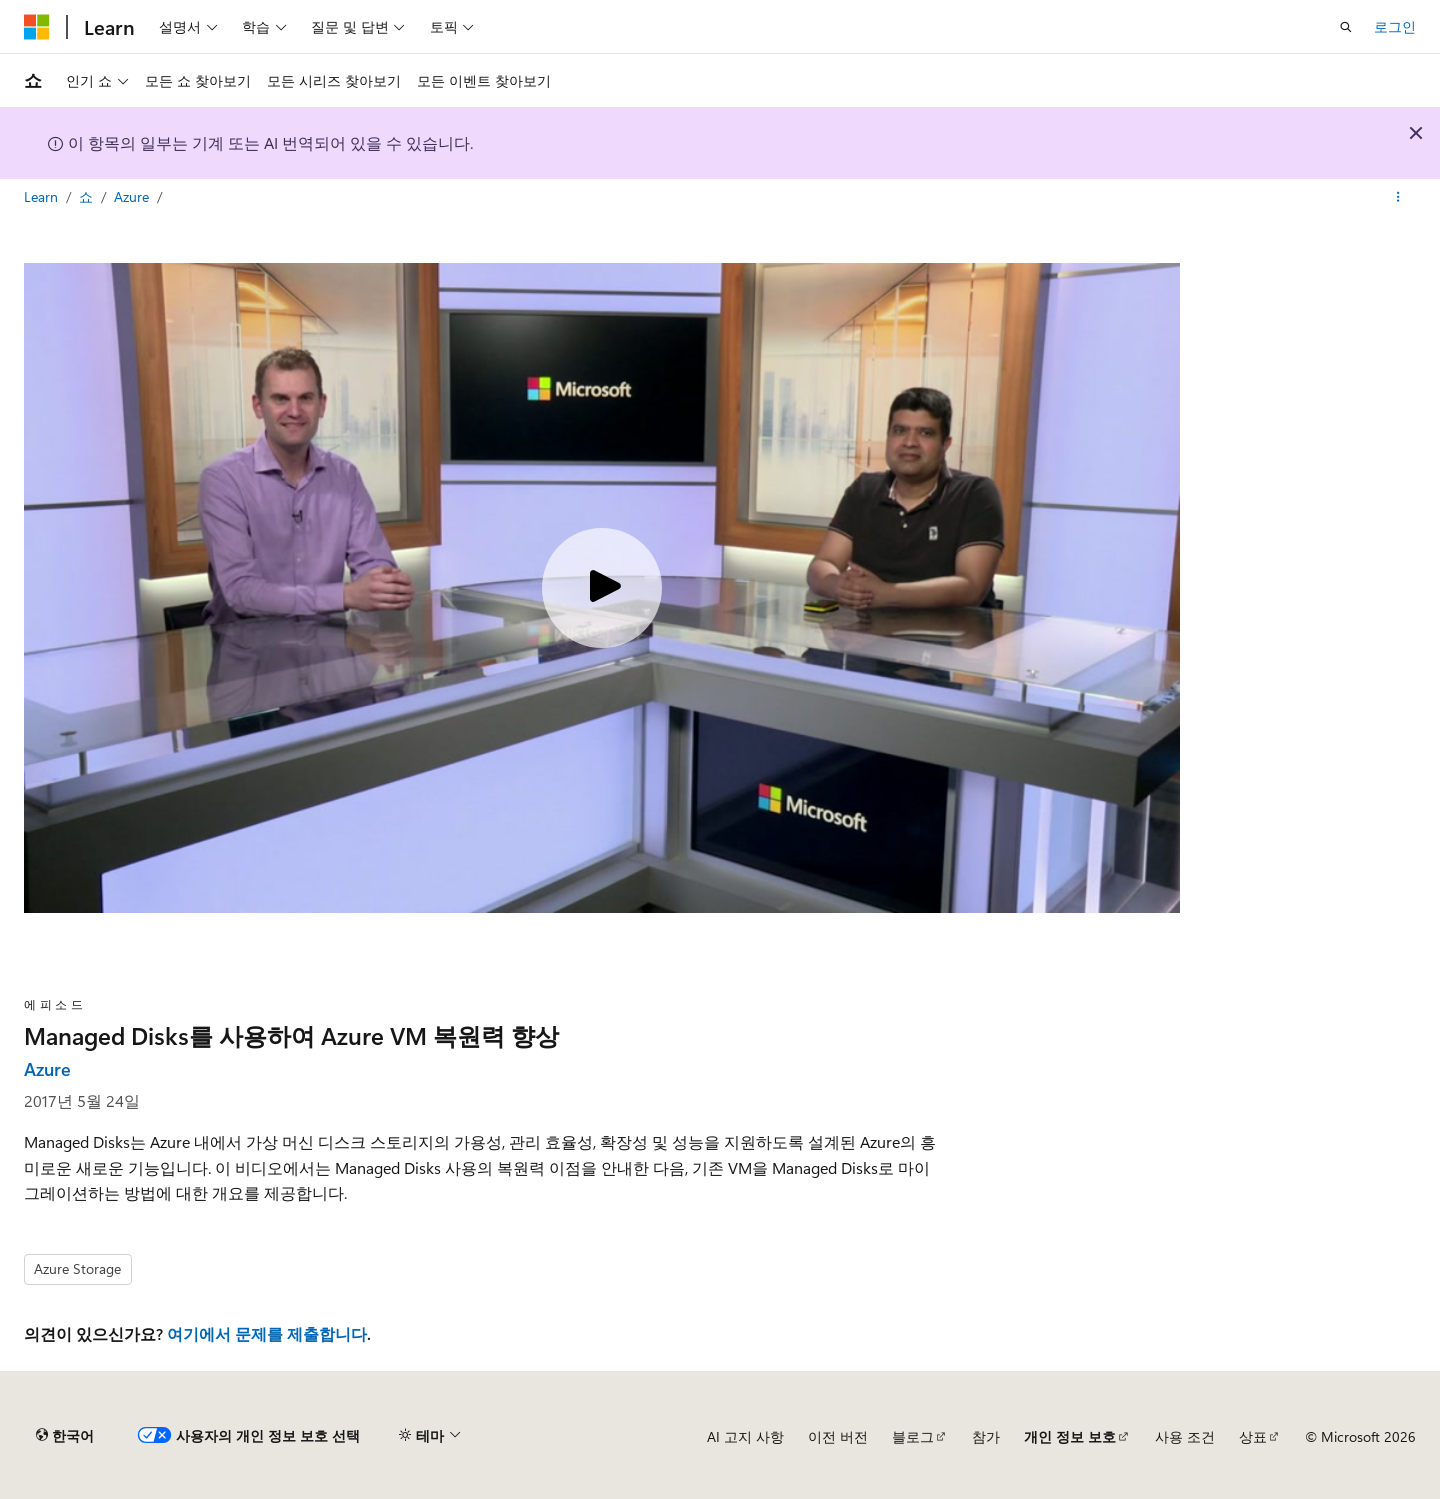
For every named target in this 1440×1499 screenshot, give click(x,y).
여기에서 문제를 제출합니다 (267, 1333)
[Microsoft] (37, 27)
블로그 (913, 1436)
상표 (1253, 1436)
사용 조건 (1185, 1436)
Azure (133, 196)
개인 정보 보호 (1070, 1436)
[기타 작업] (1398, 197)
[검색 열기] (1346, 27)
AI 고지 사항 (745, 1436)
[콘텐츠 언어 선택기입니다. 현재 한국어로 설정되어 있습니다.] (65, 1436)
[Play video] (602, 588)
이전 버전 (838, 1436)
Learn (43, 196)
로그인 (1395, 26)
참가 (986, 1436)
